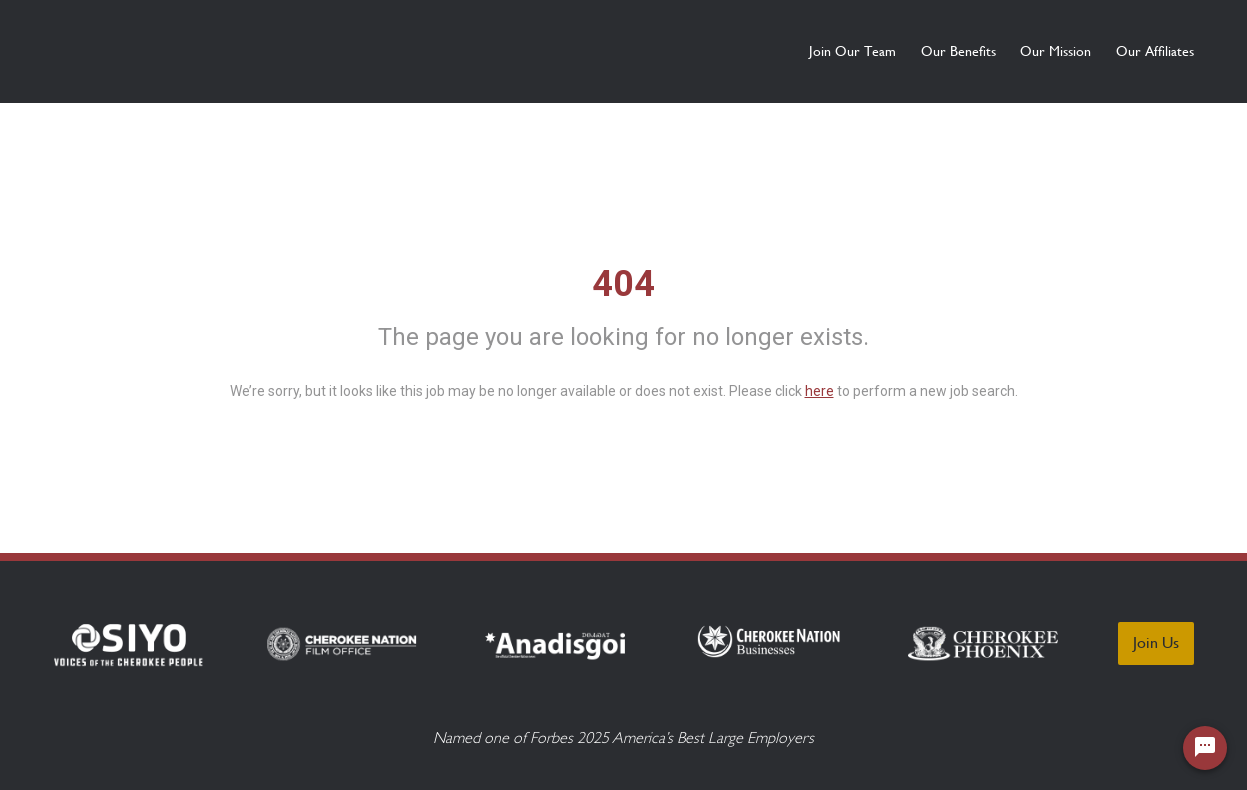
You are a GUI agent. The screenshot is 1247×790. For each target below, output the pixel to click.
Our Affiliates (1155, 51)
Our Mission (1020, 51)
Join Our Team (746, 51)
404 (623, 284)
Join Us (1156, 642)
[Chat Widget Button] (1205, 748)
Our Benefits (887, 51)
